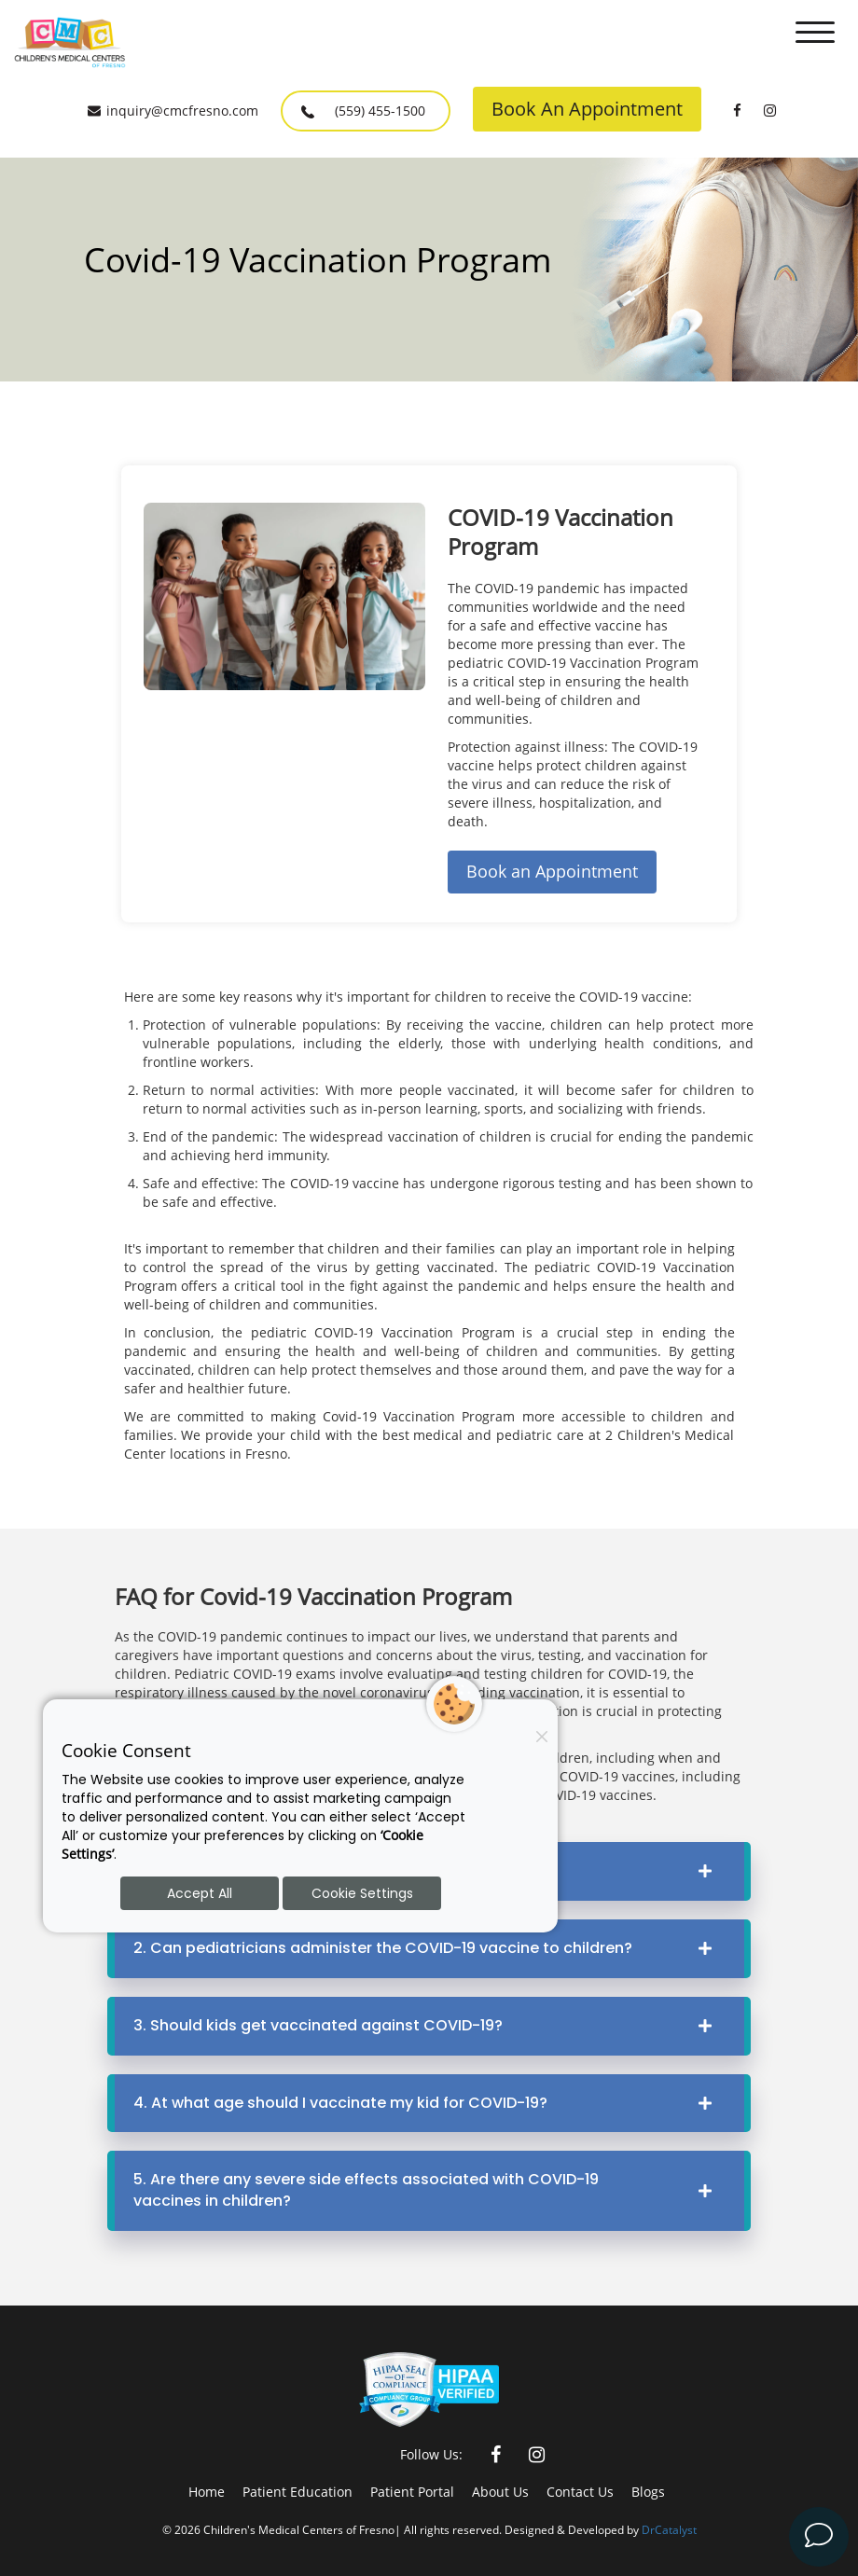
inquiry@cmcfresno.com (173, 111)
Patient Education (297, 2491)
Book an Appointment (552, 871)
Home (206, 2491)
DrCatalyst (669, 2529)
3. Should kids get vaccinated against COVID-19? (429, 2025)
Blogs (648, 2491)
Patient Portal (412, 2491)
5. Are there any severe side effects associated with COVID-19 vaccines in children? (429, 2189)
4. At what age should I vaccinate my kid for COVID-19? (429, 2102)
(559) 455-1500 (363, 112)
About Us (500, 2491)
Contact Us (580, 2491)
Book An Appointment (587, 108)
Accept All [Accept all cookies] (199, 1893)
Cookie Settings (362, 1893)
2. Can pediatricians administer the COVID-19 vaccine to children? (429, 1948)
